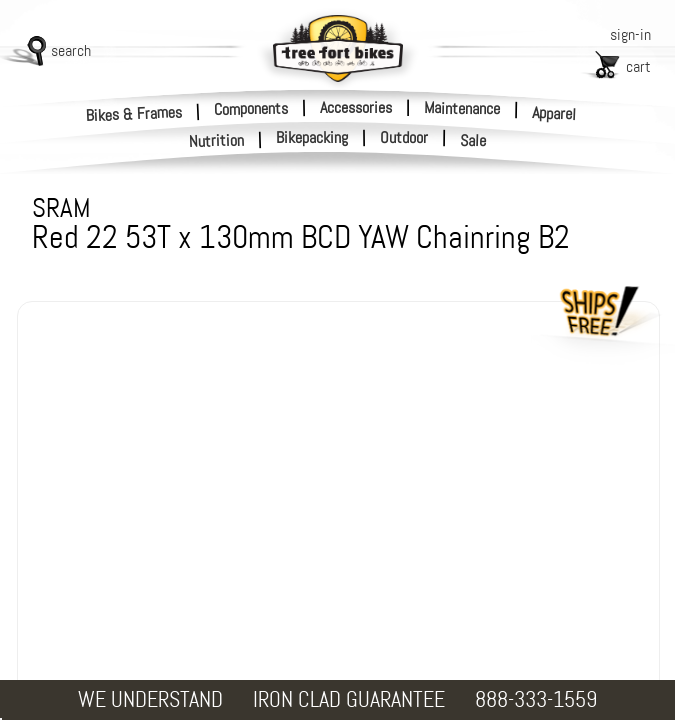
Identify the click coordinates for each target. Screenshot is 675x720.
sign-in (630, 34)
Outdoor (404, 138)
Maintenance (462, 108)
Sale (473, 141)
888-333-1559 (536, 699)
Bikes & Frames (134, 113)
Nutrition (217, 140)
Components (251, 108)
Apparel (554, 113)
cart (638, 66)
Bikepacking (312, 138)
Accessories (356, 107)
